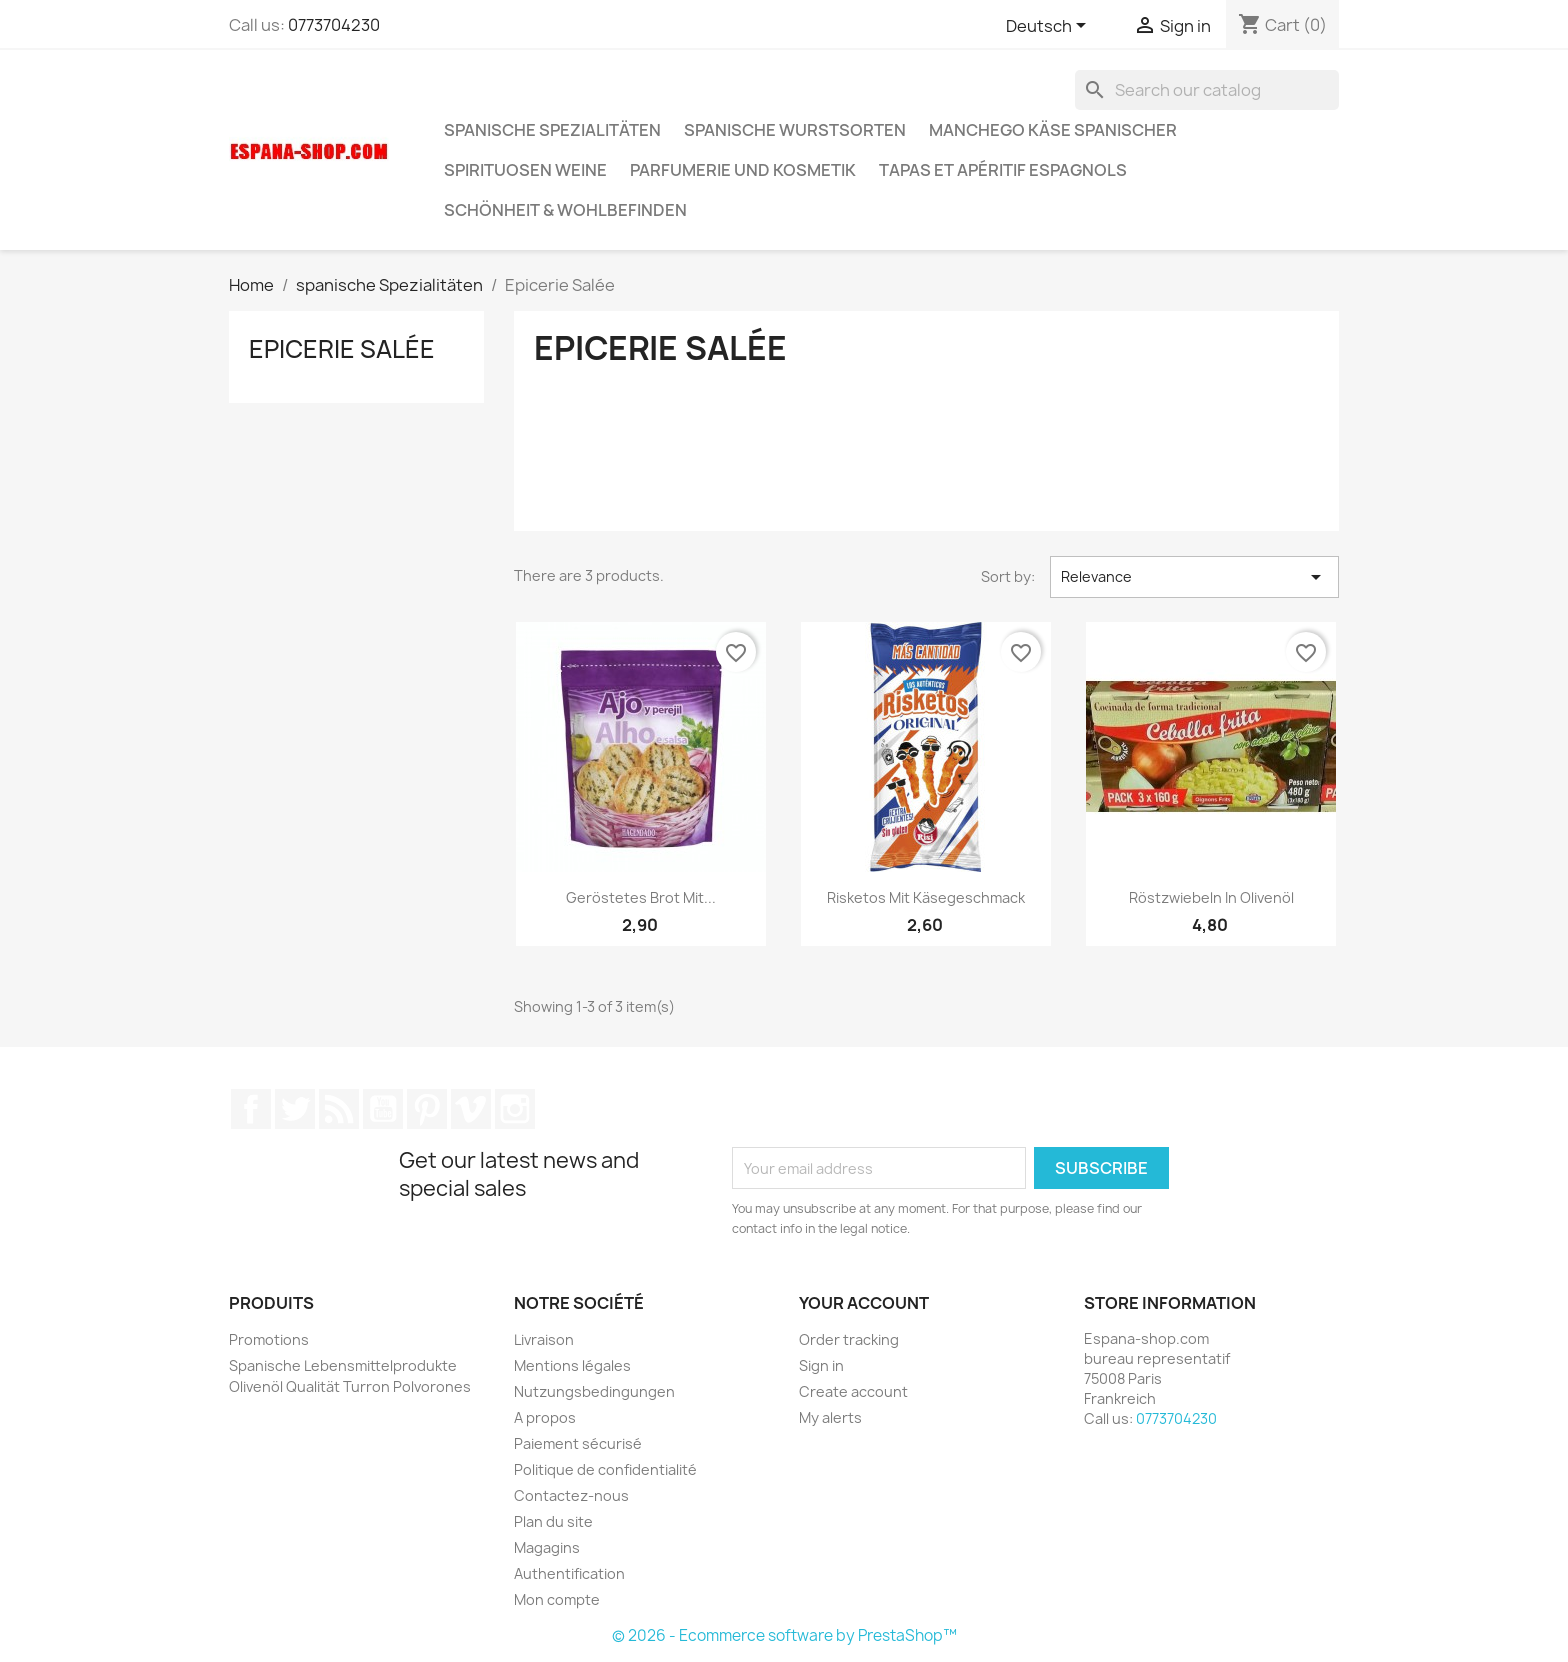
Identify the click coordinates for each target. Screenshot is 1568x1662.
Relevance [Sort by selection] (1194, 577)
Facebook (251, 1109)
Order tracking (849, 1339)
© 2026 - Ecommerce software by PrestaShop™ (784, 1635)
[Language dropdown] (1049, 27)
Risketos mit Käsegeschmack (926, 897)
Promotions (269, 1339)
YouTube (383, 1109)
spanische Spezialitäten (552, 130)
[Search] (1207, 90)
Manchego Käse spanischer (1053, 130)
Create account (853, 1391)
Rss (339, 1109)
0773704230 (334, 25)
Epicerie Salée (342, 349)
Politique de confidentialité (605, 1469)
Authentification (569, 1573)
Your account (864, 1303)
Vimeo (471, 1109)
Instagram (515, 1109)
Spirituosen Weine (525, 170)
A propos (545, 1417)
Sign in (821, 1365)
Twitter (295, 1109)
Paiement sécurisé (578, 1443)
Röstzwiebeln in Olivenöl (1211, 897)
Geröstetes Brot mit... (641, 897)
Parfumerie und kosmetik (743, 170)
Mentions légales (572, 1365)
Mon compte (557, 1599)
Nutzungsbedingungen (594, 1391)
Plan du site (553, 1521)
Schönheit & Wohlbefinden (565, 210)
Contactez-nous (571, 1495)
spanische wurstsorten (795, 130)
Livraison (544, 1339)
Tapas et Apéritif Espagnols (1003, 170)
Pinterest (427, 1109)
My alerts (830, 1417)
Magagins (547, 1547)
